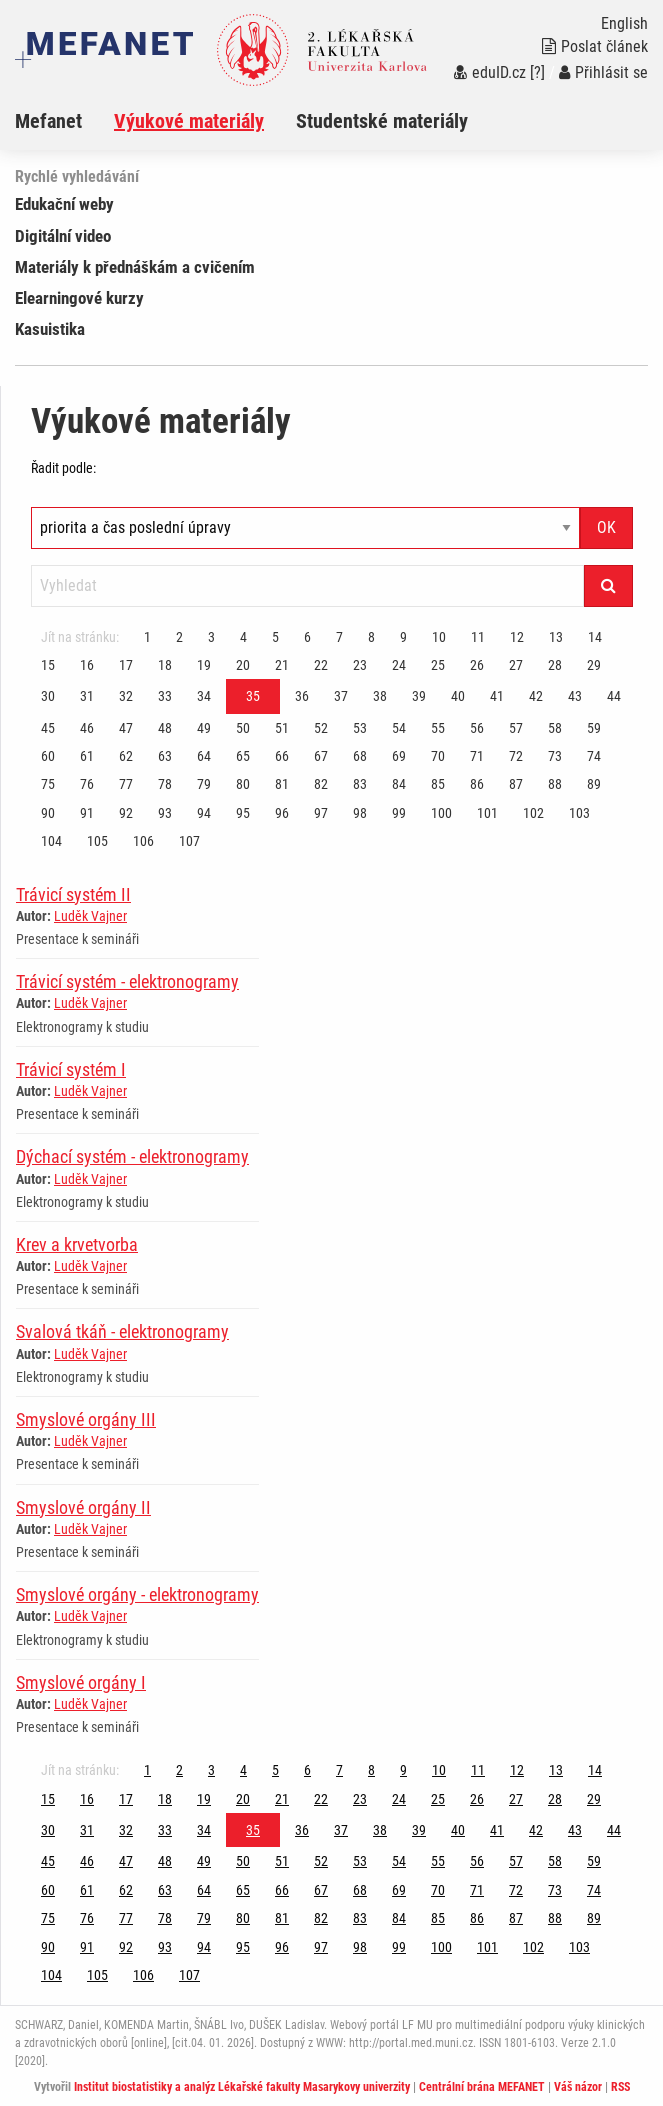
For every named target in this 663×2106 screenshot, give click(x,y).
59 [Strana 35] (594, 728)
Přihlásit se (603, 72)
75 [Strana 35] (48, 784)
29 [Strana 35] (594, 665)
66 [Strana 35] (282, 756)
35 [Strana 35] (253, 696)
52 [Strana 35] (321, 728)
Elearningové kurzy (79, 298)
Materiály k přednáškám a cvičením (135, 267)
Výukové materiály (189, 121)
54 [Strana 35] (399, 728)
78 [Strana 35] (165, 784)
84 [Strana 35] (399, 784)
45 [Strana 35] (48, 728)
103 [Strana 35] (579, 813)
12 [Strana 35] (517, 637)
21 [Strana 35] (282, 665)
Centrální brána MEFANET (482, 2087)
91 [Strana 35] (87, 813)
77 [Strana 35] (126, 784)
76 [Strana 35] (87, 784)
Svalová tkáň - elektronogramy (122, 1331)
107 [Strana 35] (189, 841)
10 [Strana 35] (439, 637)
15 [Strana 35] (48, 665)
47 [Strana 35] (126, 728)
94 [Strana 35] (204, 813)
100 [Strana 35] (441, 813)
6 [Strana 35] (307, 637)
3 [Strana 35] (211, 637)
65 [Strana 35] (243, 756)
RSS (620, 2087)
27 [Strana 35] (516, 665)
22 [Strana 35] (321, 665)
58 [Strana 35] (555, 728)
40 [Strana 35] (458, 696)
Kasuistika (50, 329)
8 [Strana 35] (371, 637)
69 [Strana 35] (399, 756)
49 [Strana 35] (204, 728)
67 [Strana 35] (321, 756)
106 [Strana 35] (143, 841)
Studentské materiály (382, 121)
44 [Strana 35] (614, 696)
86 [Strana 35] (477, 784)
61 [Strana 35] (87, 756)
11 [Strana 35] (478, 637)
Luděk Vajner (90, 916)
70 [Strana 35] (438, 756)
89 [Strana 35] (594, 784)
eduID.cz (490, 72)
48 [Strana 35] (165, 728)
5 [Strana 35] (275, 637)
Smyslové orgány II (83, 1507)
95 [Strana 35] (243, 813)
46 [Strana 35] (87, 728)
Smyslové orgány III (86, 1419)
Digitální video (63, 236)
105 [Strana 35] (97, 841)
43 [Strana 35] (575, 696)
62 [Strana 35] (126, 756)
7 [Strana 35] (339, 637)
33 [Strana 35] (165, 696)
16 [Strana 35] (87, 665)
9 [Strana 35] (403, 637)
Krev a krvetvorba (77, 1244)
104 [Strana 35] (51, 841)
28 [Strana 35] (555, 665)
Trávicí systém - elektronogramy (127, 981)
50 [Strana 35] (243, 728)
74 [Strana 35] (594, 756)
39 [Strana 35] (419, 696)
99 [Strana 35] (399, 813)
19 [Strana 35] (204, 665)
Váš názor (578, 2087)
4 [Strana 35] (243, 637)
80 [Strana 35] (243, 784)
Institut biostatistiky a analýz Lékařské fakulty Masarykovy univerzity (242, 2087)
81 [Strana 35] (282, 784)
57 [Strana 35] (516, 728)
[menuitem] (64, 121)
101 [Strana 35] (487, 813)
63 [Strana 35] (165, 756)
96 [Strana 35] (282, 813)
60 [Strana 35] (48, 756)
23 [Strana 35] (360, 665)
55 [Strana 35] (438, 728)
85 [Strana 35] (438, 784)
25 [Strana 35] (438, 665)
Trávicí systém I (71, 1069)
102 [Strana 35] (533, 813)
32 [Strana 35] (126, 696)
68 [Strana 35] (360, 756)
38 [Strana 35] (380, 696)
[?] (537, 72)
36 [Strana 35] (302, 696)
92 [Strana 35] (126, 813)
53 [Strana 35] (360, 728)
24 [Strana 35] (399, 665)
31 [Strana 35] (87, 696)
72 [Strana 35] (516, 756)
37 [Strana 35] (341, 696)
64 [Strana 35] (204, 756)
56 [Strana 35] (477, 728)
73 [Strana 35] (555, 756)
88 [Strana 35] (555, 784)
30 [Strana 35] (48, 696)
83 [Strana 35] (360, 784)
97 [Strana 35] (321, 813)
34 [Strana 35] (204, 696)
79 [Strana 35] (204, 784)
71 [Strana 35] (477, 756)
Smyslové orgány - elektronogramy (137, 1594)
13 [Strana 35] (556, 637)
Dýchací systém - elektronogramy (132, 1156)
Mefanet (48, 121)
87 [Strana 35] (516, 784)
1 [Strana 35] (147, 637)
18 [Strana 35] (165, 665)
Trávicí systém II (73, 894)
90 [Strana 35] (48, 813)
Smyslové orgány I (81, 1682)
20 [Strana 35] (243, 665)
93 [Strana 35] (165, 813)
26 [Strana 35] (477, 665)
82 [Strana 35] (321, 784)
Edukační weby (64, 204)
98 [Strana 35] (360, 813)
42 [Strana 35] (536, 696)
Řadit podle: (63, 468)
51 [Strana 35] (282, 728)
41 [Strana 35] (497, 696)
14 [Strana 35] (595, 637)
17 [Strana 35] (126, 665)
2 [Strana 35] (179, 637)
